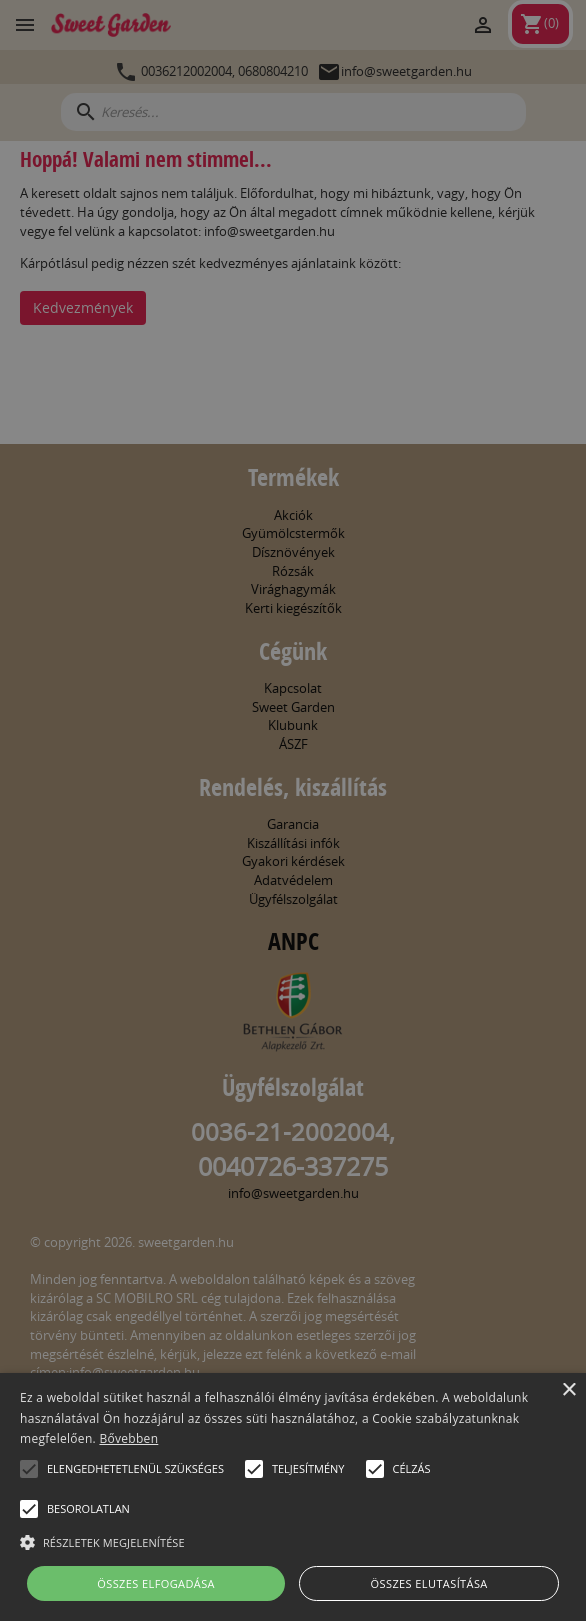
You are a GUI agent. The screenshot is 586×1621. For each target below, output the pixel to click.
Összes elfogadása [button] (156, 1583)
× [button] (568, 1390)
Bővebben (128, 1438)
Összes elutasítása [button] (429, 1583)
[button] (29, 1469)
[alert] (293, 810)
